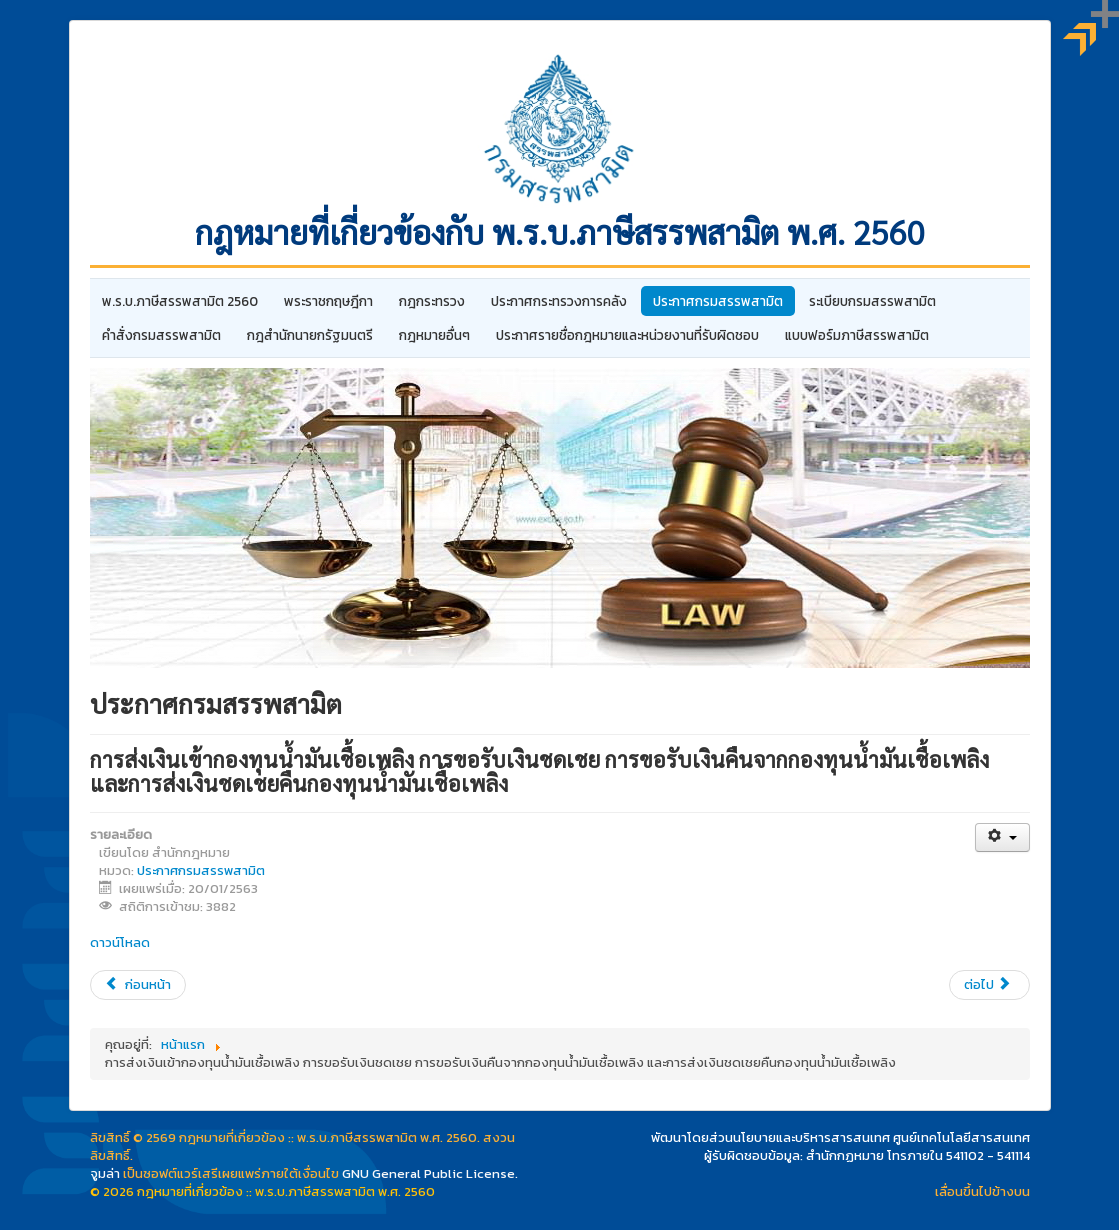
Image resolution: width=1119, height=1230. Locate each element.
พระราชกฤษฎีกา (328, 301)
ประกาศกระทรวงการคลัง (559, 301)
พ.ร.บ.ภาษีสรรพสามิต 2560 (180, 301)
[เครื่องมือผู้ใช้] (1002, 837)
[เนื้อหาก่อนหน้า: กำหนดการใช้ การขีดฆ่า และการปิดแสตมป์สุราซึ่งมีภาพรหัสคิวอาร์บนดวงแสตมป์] (138, 985)
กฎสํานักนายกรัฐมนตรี (310, 335)
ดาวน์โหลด (120, 942)
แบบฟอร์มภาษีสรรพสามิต (857, 335)
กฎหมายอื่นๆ (434, 335)
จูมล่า (105, 1173)
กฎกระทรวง (432, 301)
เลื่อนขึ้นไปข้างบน (982, 1191)
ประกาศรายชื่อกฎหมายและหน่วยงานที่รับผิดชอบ (627, 335)
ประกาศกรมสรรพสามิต (718, 301)
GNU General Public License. (430, 1173)
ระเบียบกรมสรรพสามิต (872, 301)
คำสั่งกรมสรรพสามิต (161, 335)
